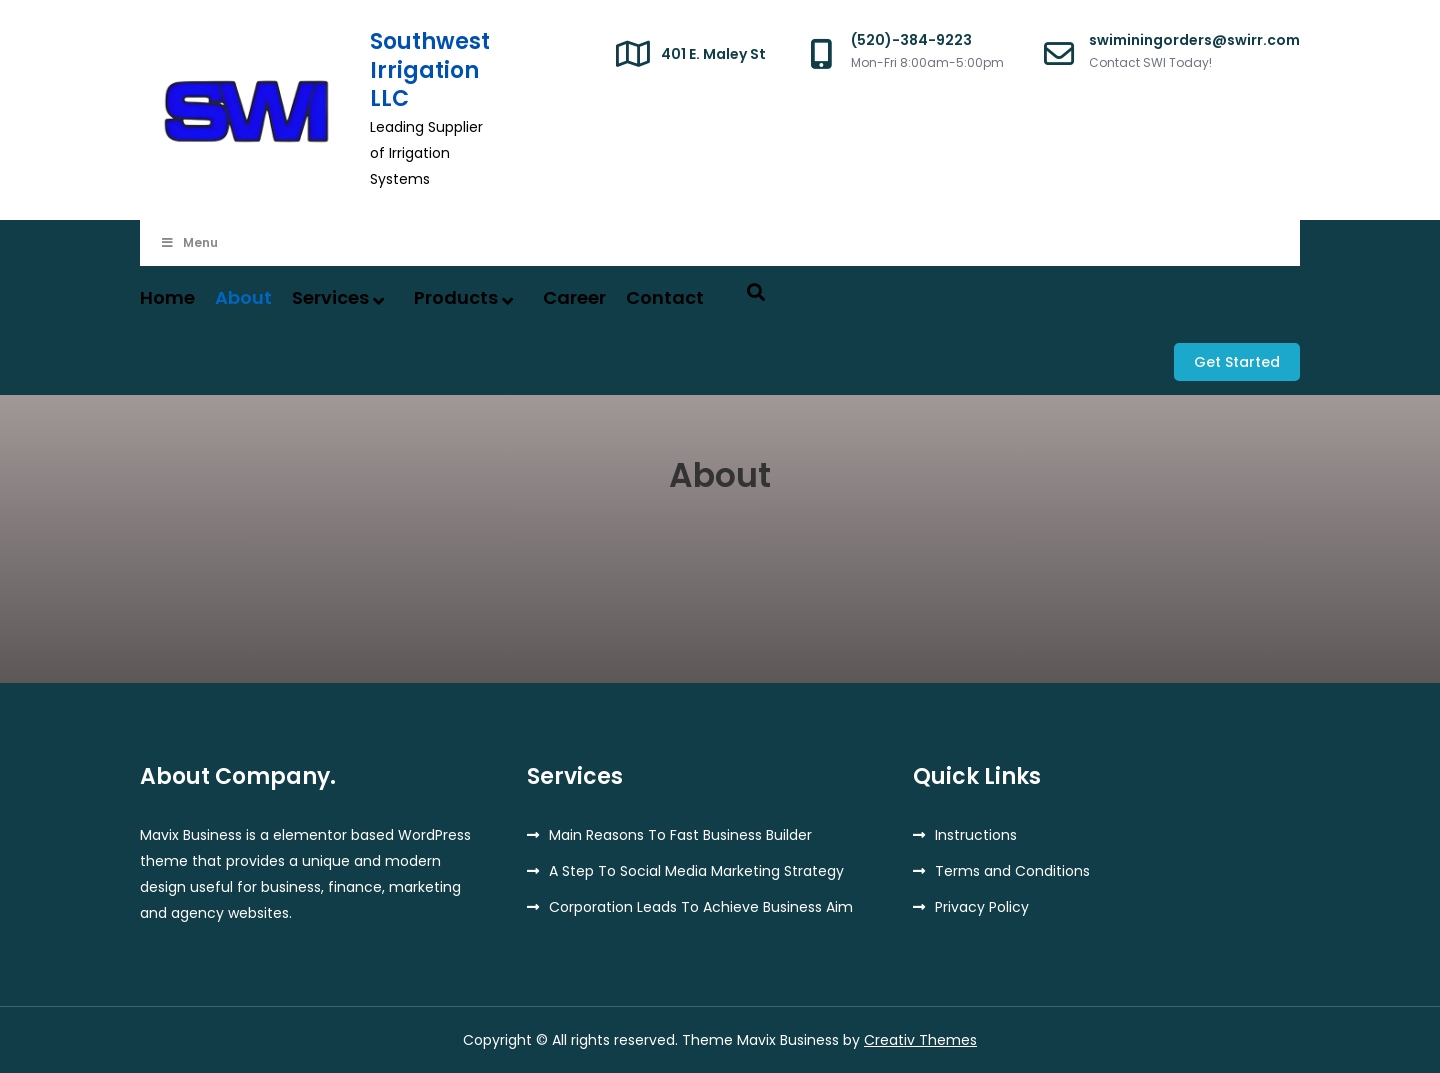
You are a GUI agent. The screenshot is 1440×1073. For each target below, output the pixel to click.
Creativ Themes (920, 1040)
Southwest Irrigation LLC (430, 70)
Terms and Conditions (1012, 871)
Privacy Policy (982, 907)
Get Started (1237, 362)
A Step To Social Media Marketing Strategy (696, 871)
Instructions (976, 835)
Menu (189, 242)
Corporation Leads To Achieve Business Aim (701, 907)
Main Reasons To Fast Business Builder (680, 835)
